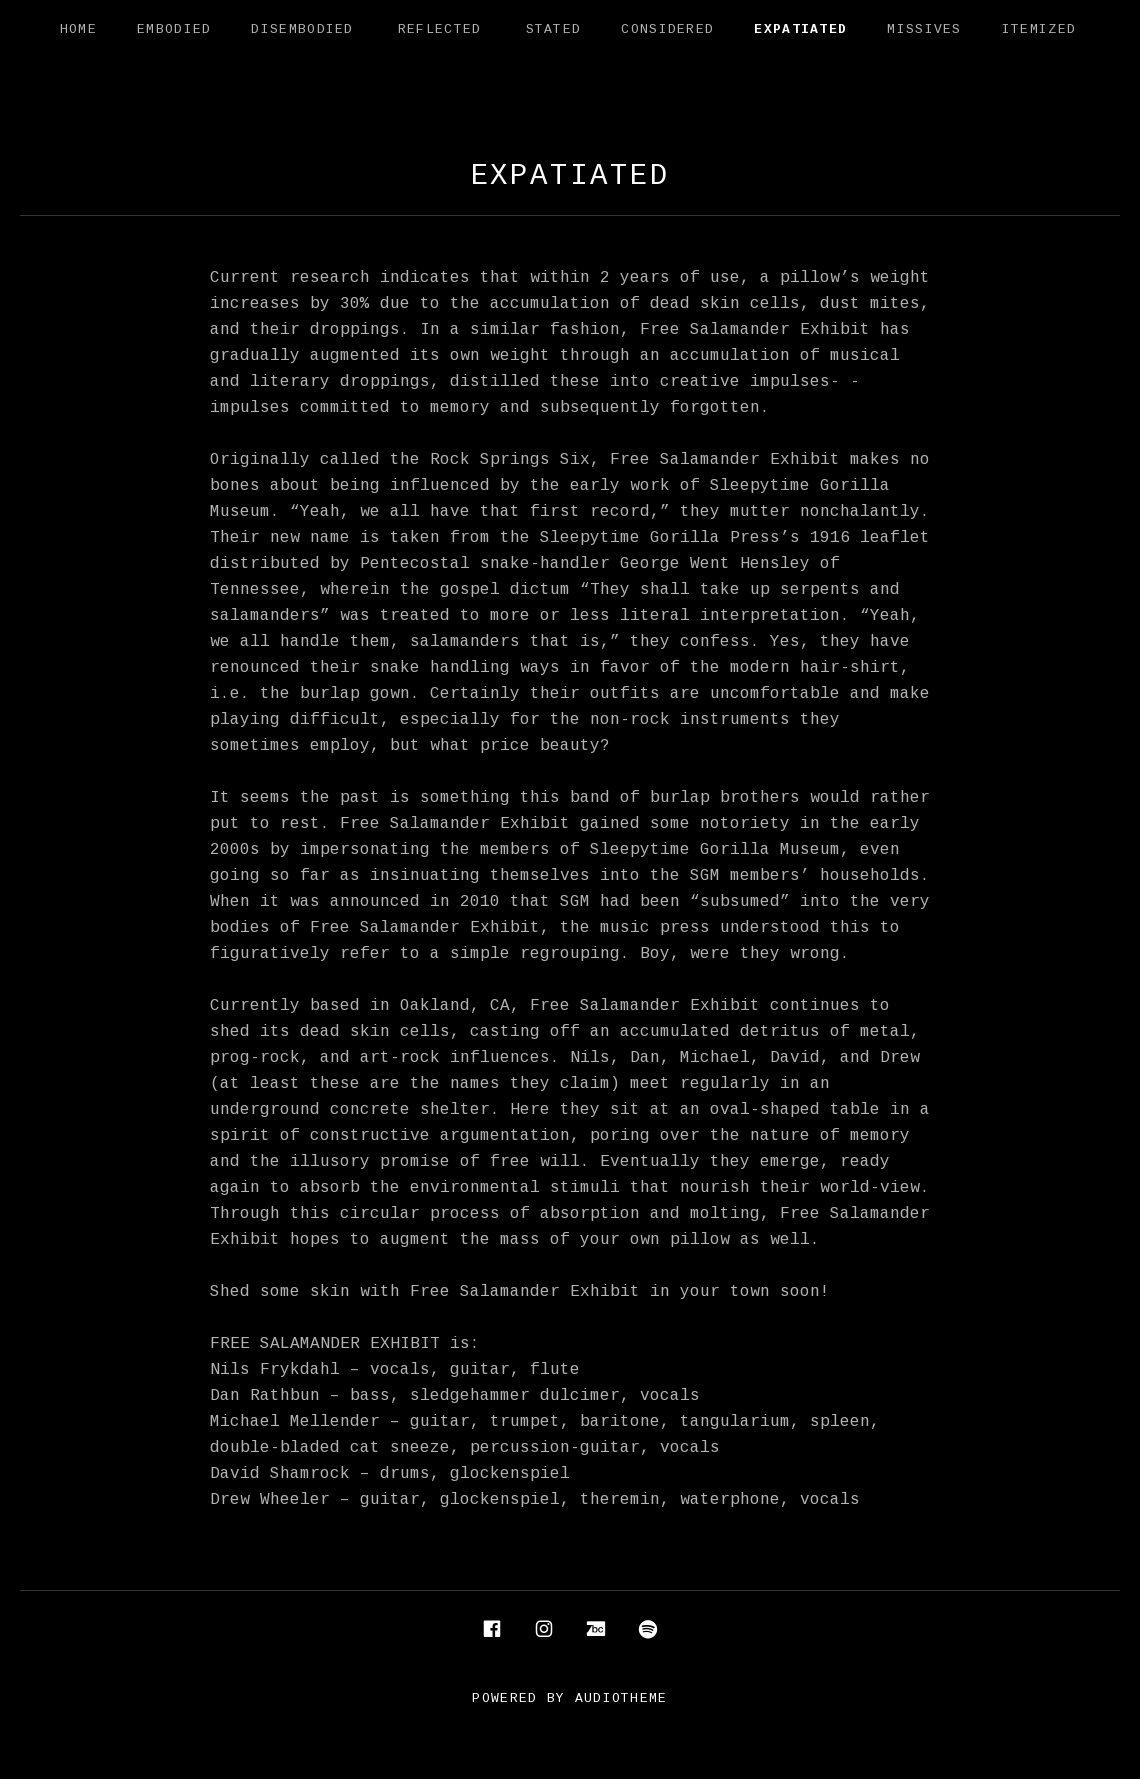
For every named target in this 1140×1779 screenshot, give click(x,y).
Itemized (1039, 30)
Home (78, 30)
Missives (924, 30)
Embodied (174, 30)
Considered (667, 30)
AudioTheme (621, 1699)
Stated (554, 30)
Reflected (440, 30)
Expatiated (800, 30)
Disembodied (302, 30)
